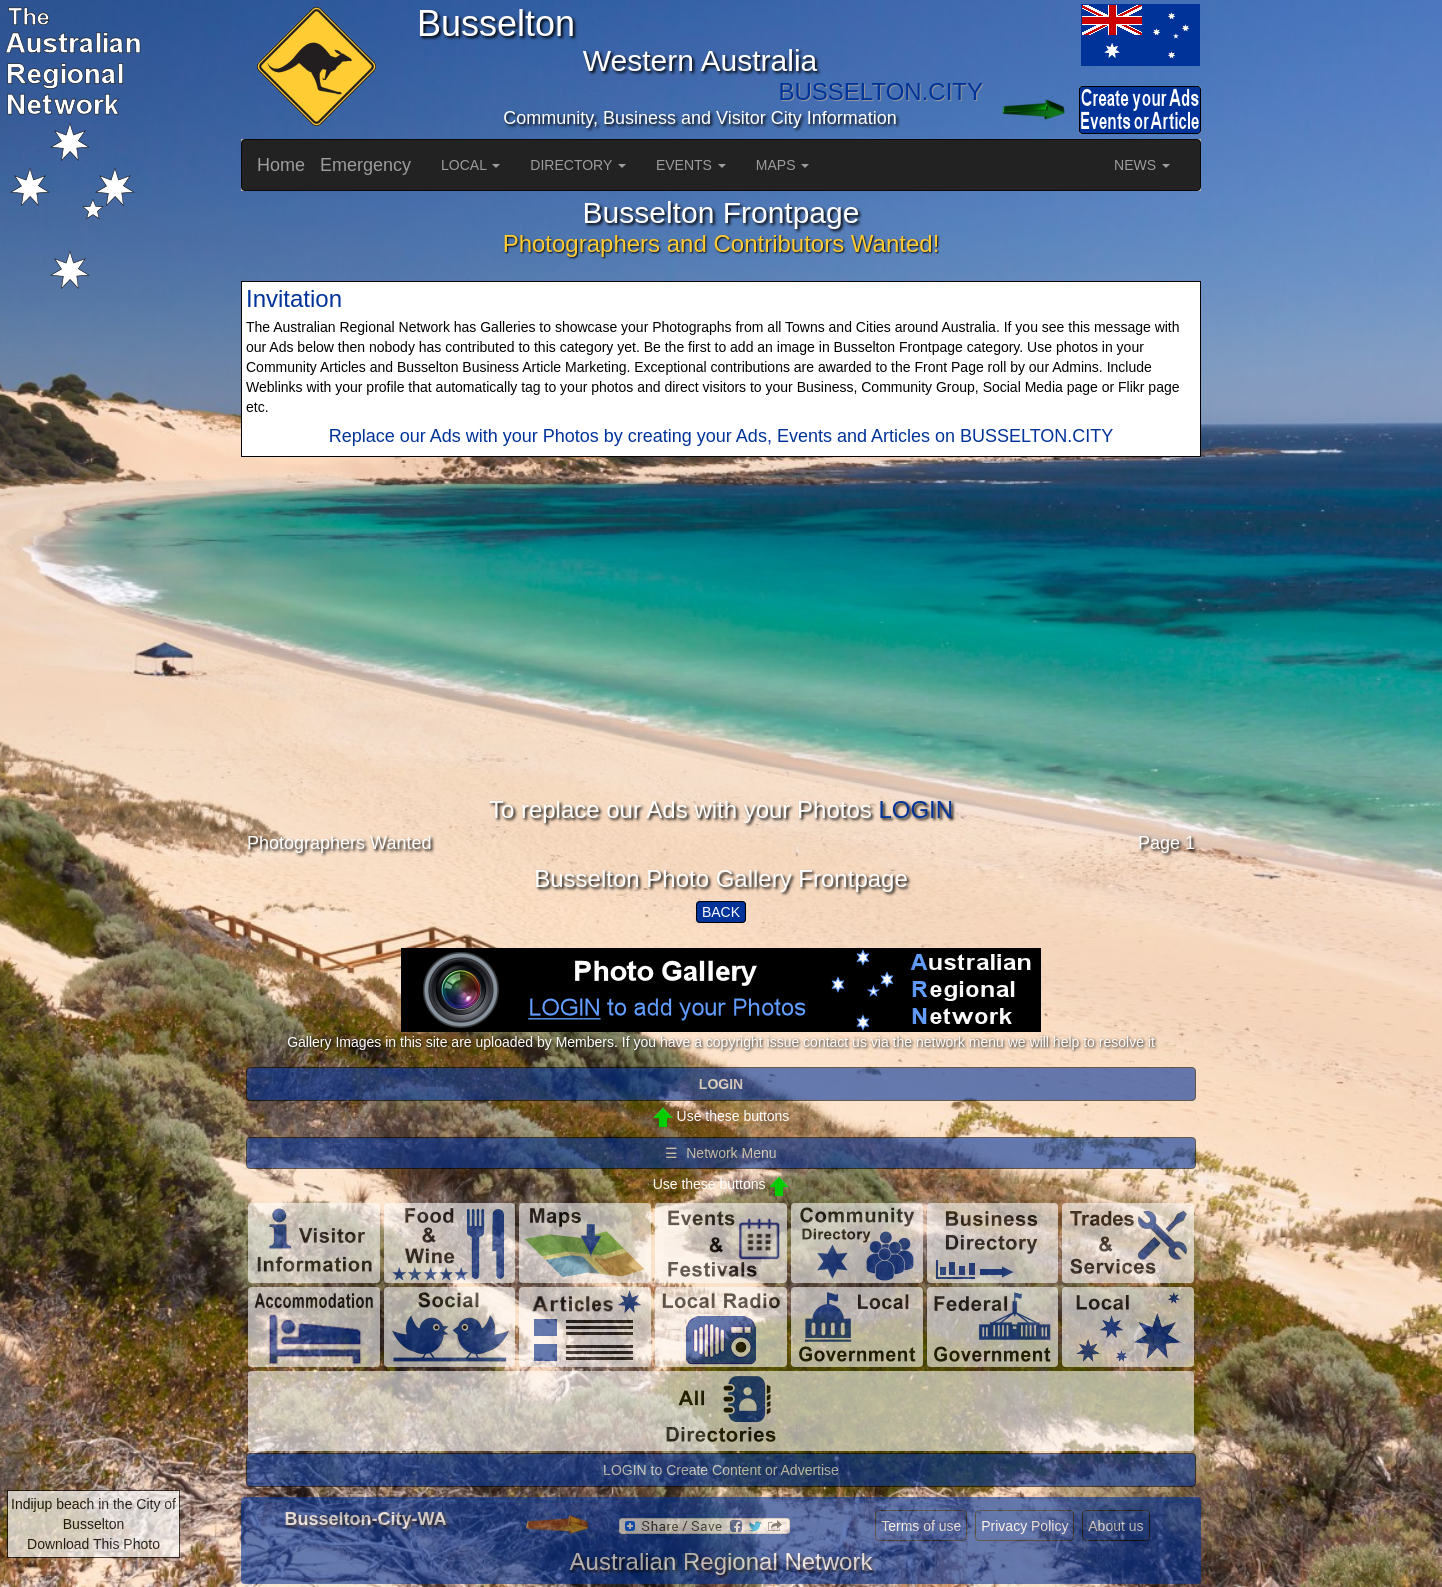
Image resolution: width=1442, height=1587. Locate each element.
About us (1115, 1526)
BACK (721, 912)
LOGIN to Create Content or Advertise (721, 1470)
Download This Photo (93, 1544)
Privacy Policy (1024, 1526)
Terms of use (921, 1526)
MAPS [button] (783, 165)
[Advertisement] (721, 657)
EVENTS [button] (691, 165)
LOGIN (915, 809)
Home (281, 165)
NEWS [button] (1142, 165)
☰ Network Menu (720, 1153)
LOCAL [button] (470, 165)
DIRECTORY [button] (578, 165)
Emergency (365, 165)
